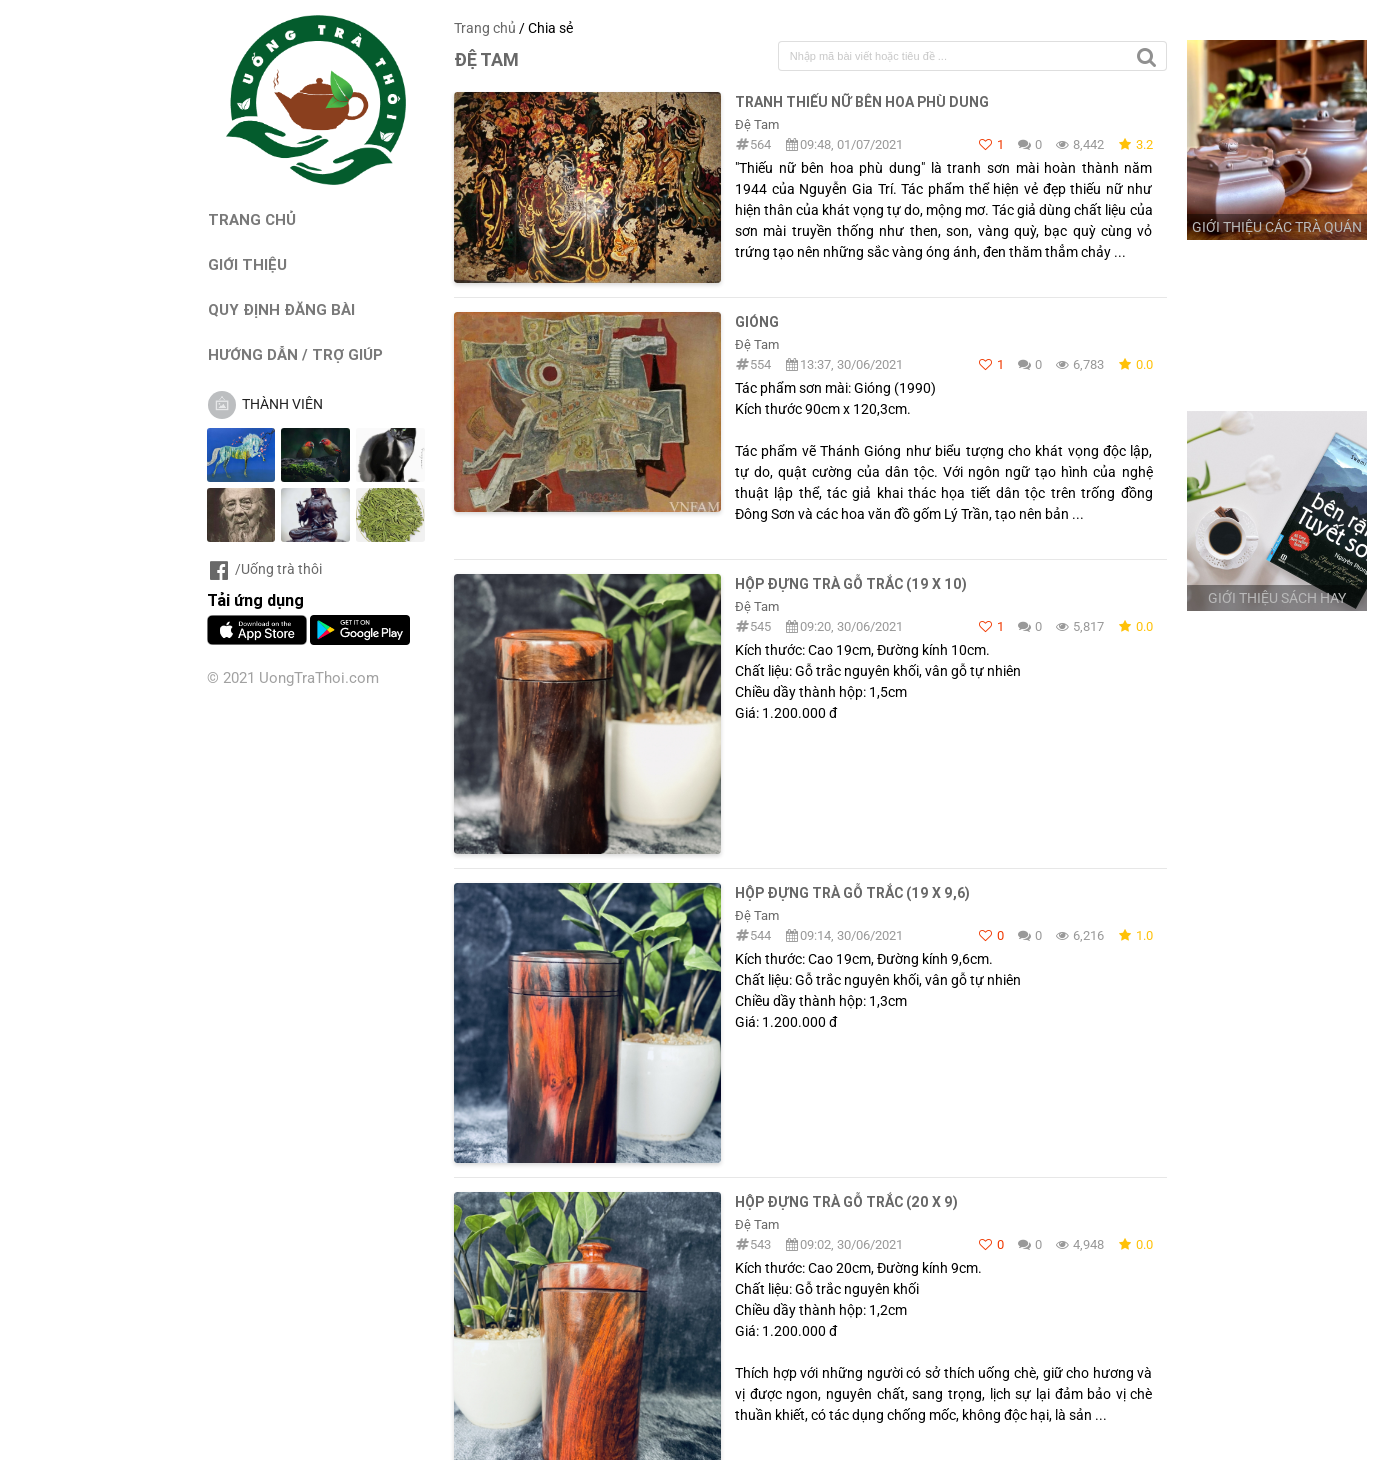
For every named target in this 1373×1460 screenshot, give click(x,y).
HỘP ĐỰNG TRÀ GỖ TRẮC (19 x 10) (851, 584)
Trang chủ (485, 28)
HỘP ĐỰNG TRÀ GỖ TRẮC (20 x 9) (846, 1202)
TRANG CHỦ (252, 219)
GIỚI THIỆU (247, 264)
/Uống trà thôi (264, 569)
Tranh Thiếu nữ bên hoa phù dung (862, 102)
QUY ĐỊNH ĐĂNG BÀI (281, 309)
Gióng (757, 322)
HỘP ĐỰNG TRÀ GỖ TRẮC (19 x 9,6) (852, 893)
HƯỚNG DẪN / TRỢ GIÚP (295, 354)
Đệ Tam (757, 124)
